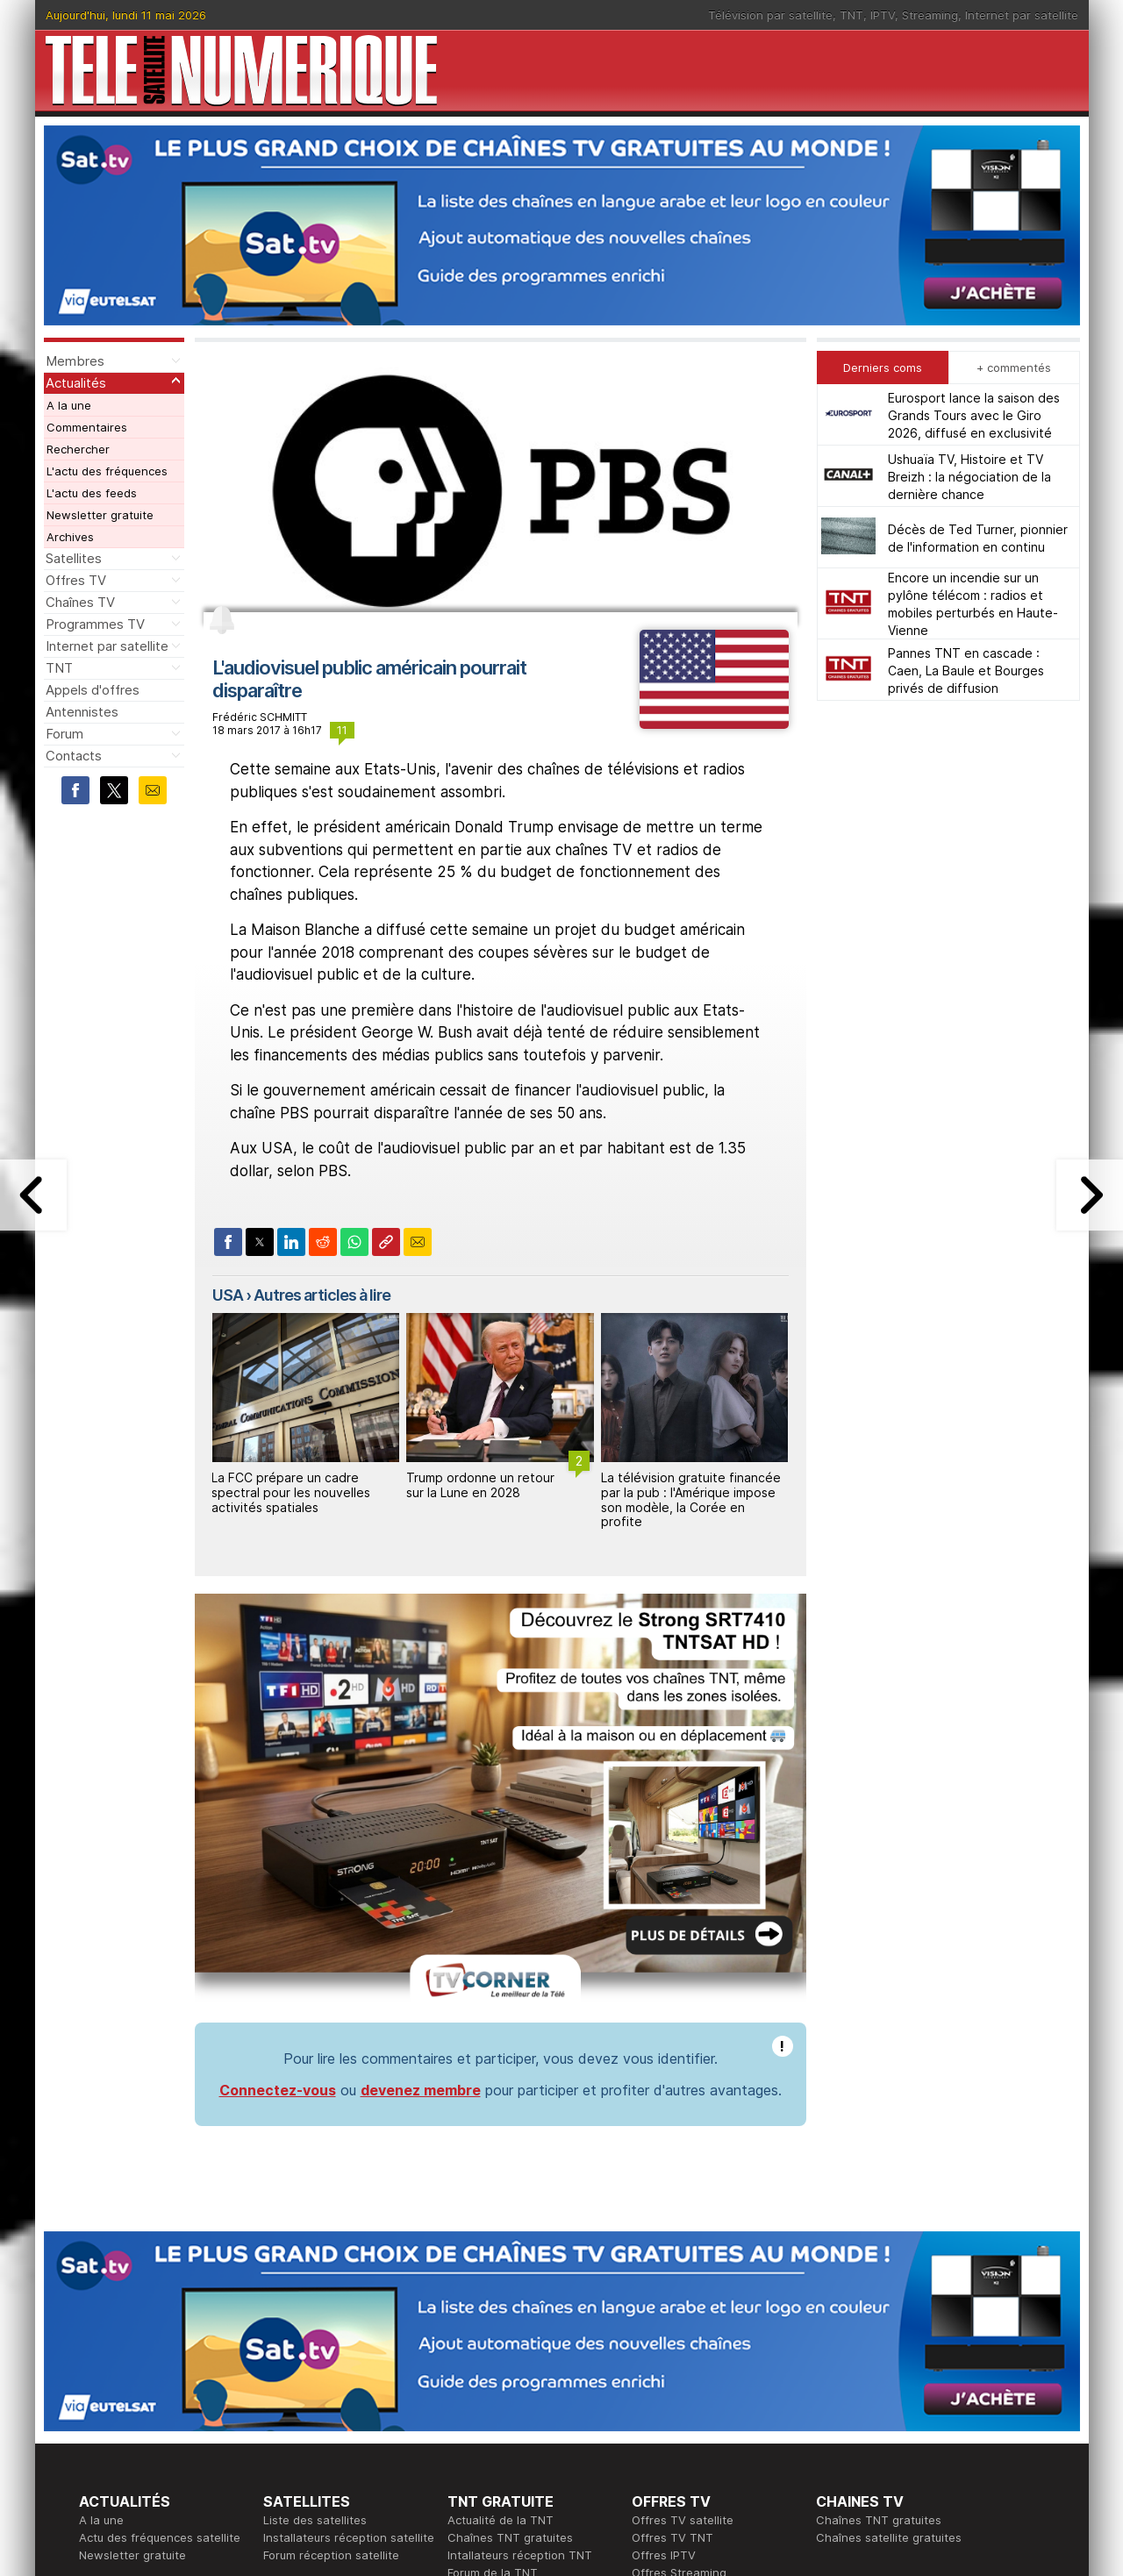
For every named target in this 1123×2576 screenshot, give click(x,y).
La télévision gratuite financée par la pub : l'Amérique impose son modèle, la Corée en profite (691, 1499)
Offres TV (76, 580)
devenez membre (421, 2090)
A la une (68, 405)
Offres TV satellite (682, 2520)
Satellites (74, 558)
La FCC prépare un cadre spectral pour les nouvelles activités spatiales (290, 1492)
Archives (70, 537)
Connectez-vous (277, 2090)
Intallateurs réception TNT (519, 2555)
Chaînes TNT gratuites (510, 2537)
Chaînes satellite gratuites (889, 2537)
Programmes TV (95, 624)
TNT (851, 15)
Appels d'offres (92, 689)
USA (227, 1295)
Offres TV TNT (672, 2537)
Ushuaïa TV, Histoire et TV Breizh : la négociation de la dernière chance (969, 477)
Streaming (930, 15)
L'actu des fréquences (107, 471)
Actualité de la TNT (500, 2520)
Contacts (74, 755)
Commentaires (86, 427)
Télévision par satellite (770, 15)
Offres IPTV (664, 2555)
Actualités (76, 383)
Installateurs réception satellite (348, 2537)
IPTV (882, 15)
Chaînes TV (80, 602)
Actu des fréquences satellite (159, 2537)
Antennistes (82, 711)
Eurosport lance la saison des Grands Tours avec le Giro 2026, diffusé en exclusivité (974, 415)
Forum (64, 733)
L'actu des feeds (91, 493)
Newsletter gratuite (100, 515)
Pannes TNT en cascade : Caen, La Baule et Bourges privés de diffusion (966, 671)
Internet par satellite (1021, 15)
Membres (75, 361)
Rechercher (78, 449)
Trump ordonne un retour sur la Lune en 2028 (480, 1485)
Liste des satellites (315, 2520)
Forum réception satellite (331, 2555)
